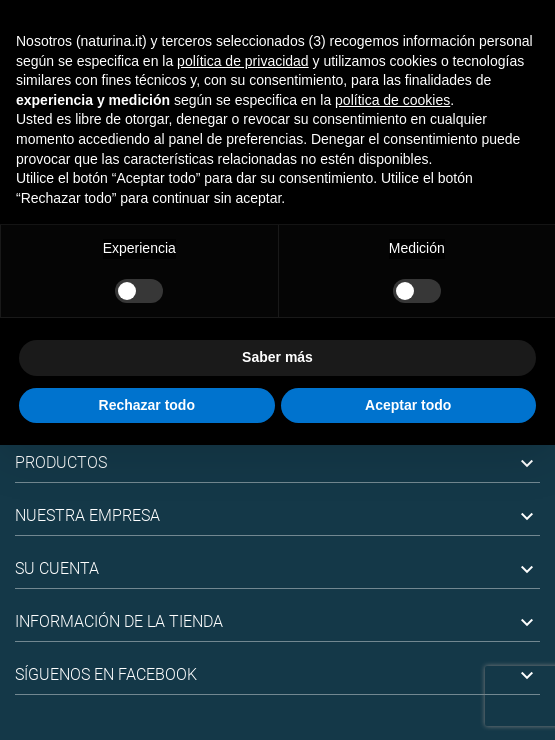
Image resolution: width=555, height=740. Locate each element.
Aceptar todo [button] (408, 405)
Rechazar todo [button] (147, 405)
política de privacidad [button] (243, 61)
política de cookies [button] (392, 100)
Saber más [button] (277, 357)
